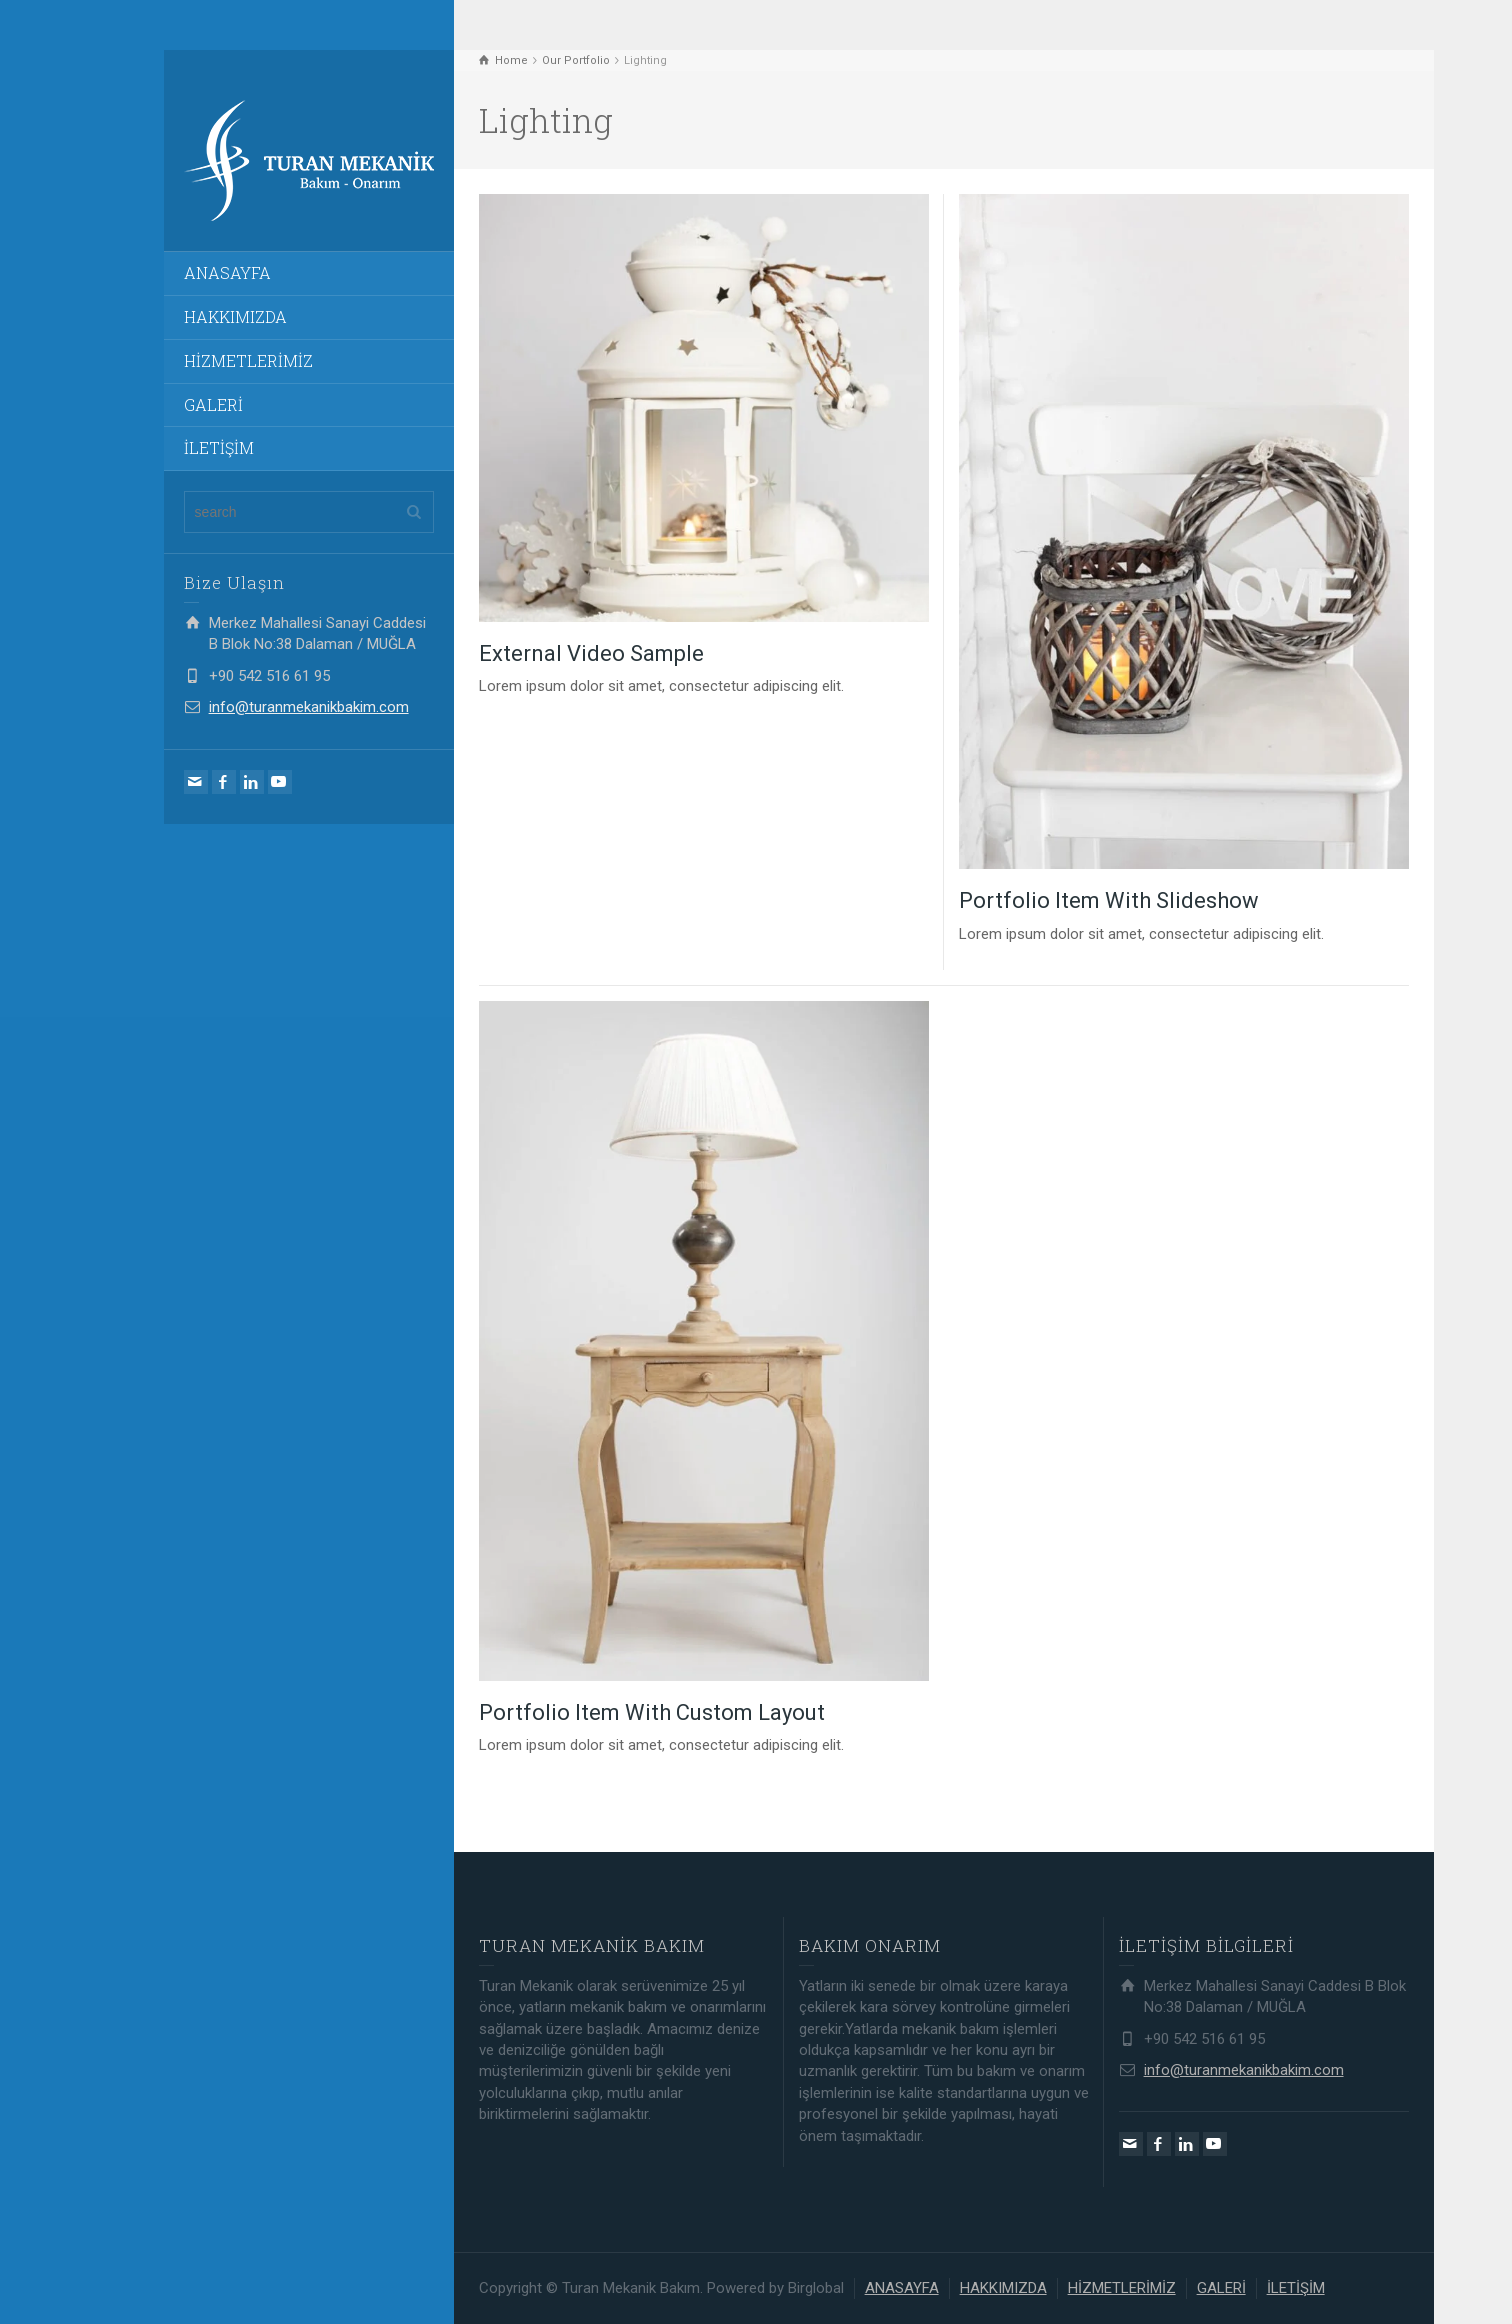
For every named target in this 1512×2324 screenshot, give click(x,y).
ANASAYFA (227, 272)
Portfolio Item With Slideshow (1109, 900)
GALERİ (213, 404)
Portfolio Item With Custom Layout (652, 1712)
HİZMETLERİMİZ (248, 360)
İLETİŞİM (219, 447)
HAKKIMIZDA (235, 316)
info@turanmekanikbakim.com (309, 707)
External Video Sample (591, 653)
